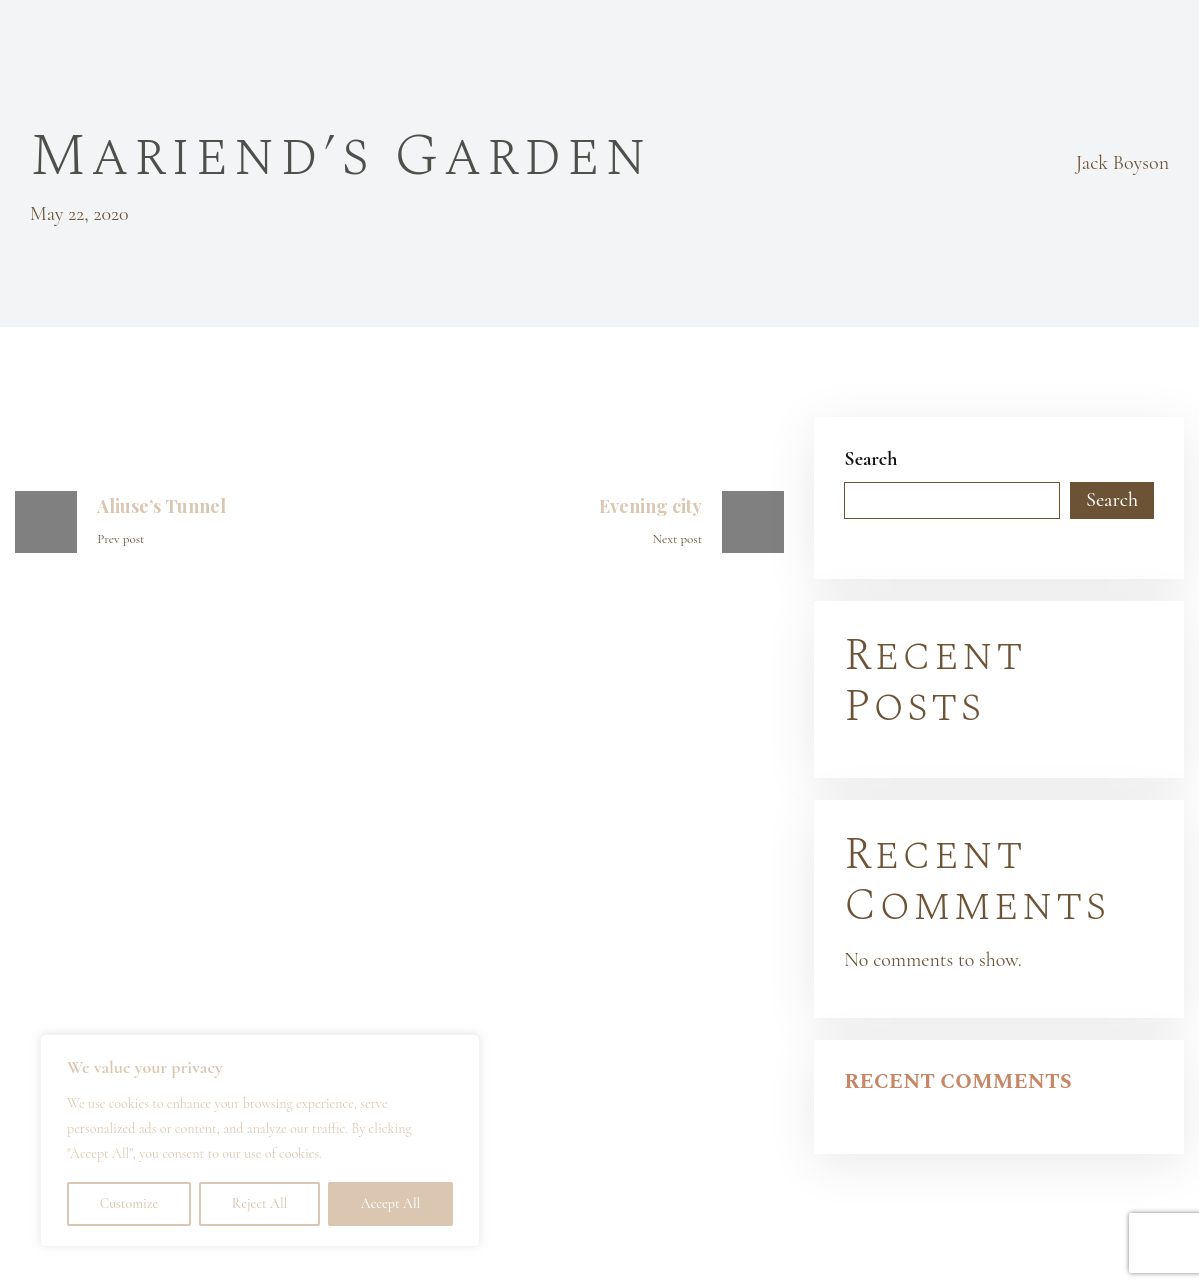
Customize (129, 1203)
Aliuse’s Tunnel (161, 506)
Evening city (650, 506)
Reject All (259, 1203)
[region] (260, 1140)
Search (870, 459)
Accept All (390, 1203)
